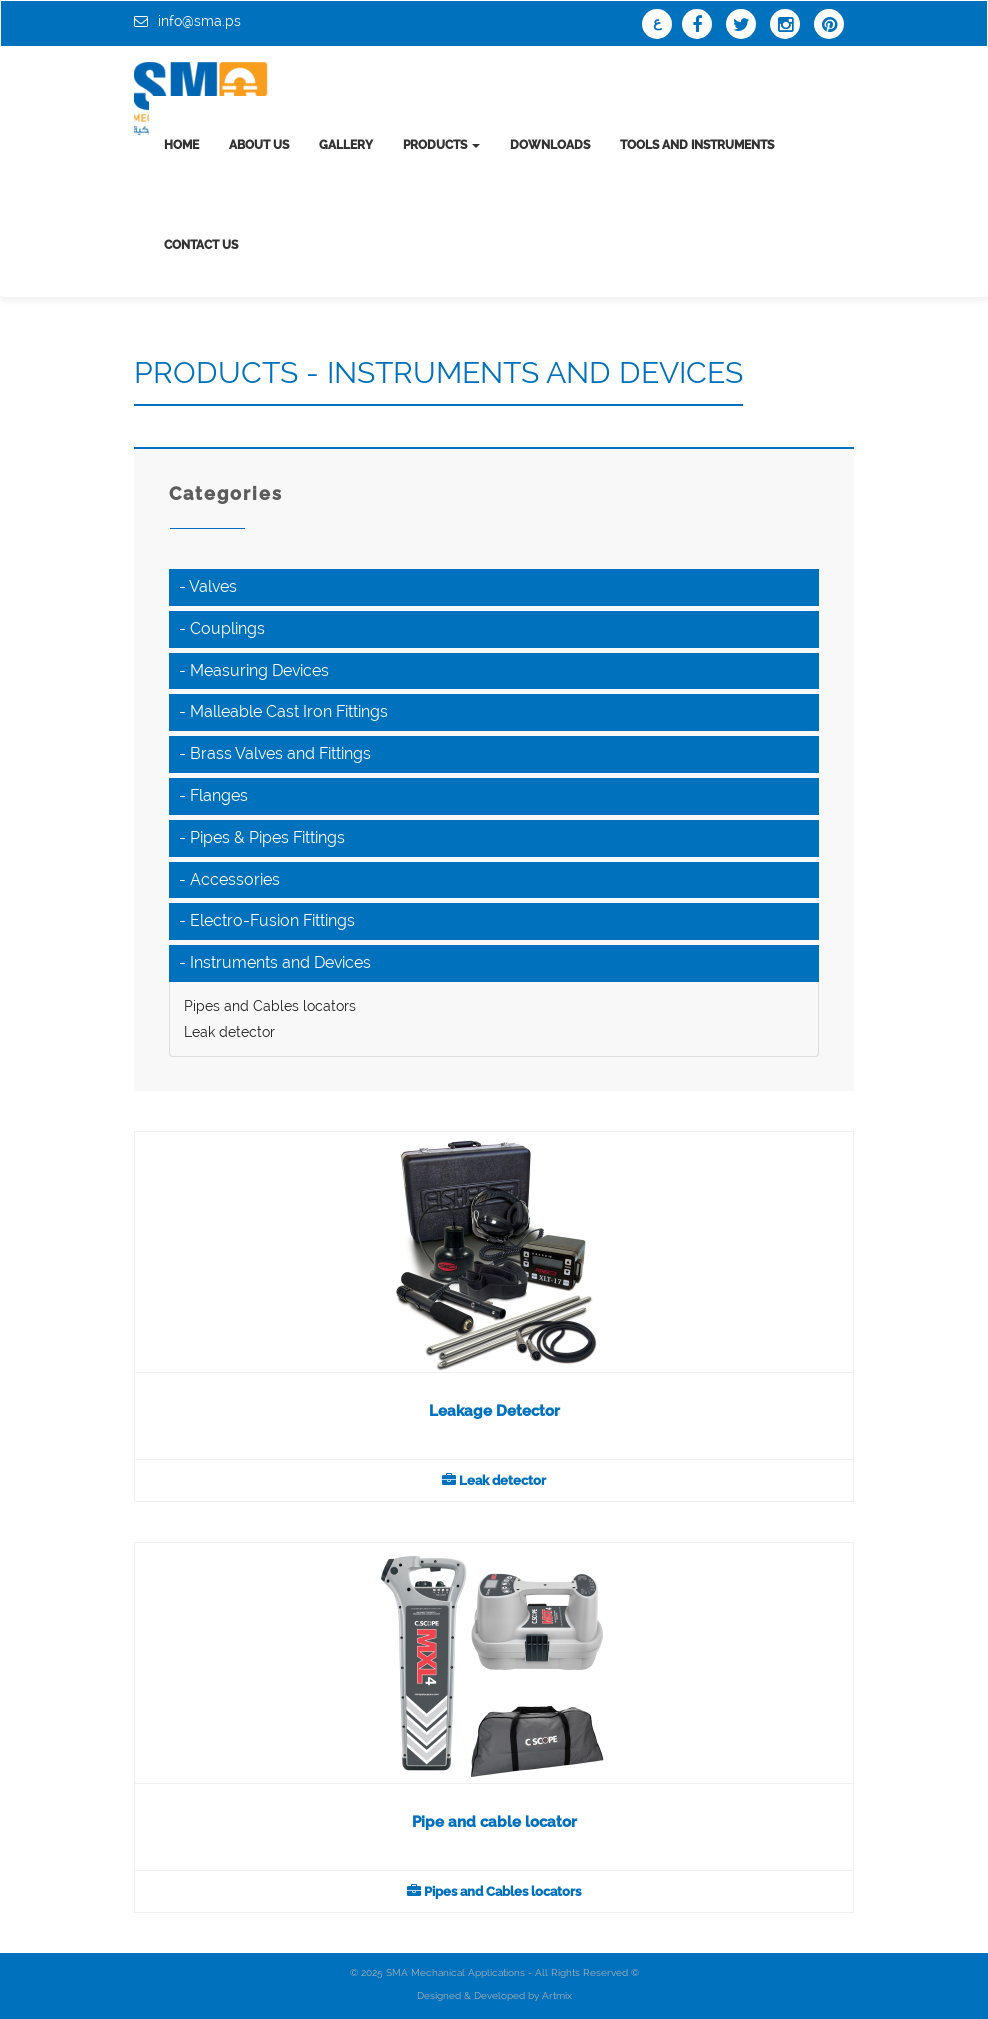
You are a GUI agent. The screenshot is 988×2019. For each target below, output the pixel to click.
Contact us (201, 245)
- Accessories (229, 879)
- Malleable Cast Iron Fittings (283, 711)
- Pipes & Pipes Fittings (262, 837)
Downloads (550, 145)
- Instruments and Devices (275, 962)
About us (259, 145)
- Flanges (213, 795)
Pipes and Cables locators (270, 1006)
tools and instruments (697, 145)
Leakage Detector (494, 1411)
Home (181, 145)
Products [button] (441, 145)
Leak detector (229, 1032)
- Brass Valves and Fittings (275, 753)
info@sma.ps (199, 21)
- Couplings (222, 628)
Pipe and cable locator (494, 1822)
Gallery (346, 145)
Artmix (557, 1995)
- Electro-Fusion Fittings (267, 920)
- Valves (208, 586)
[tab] (494, 587)
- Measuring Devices (254, 670)
